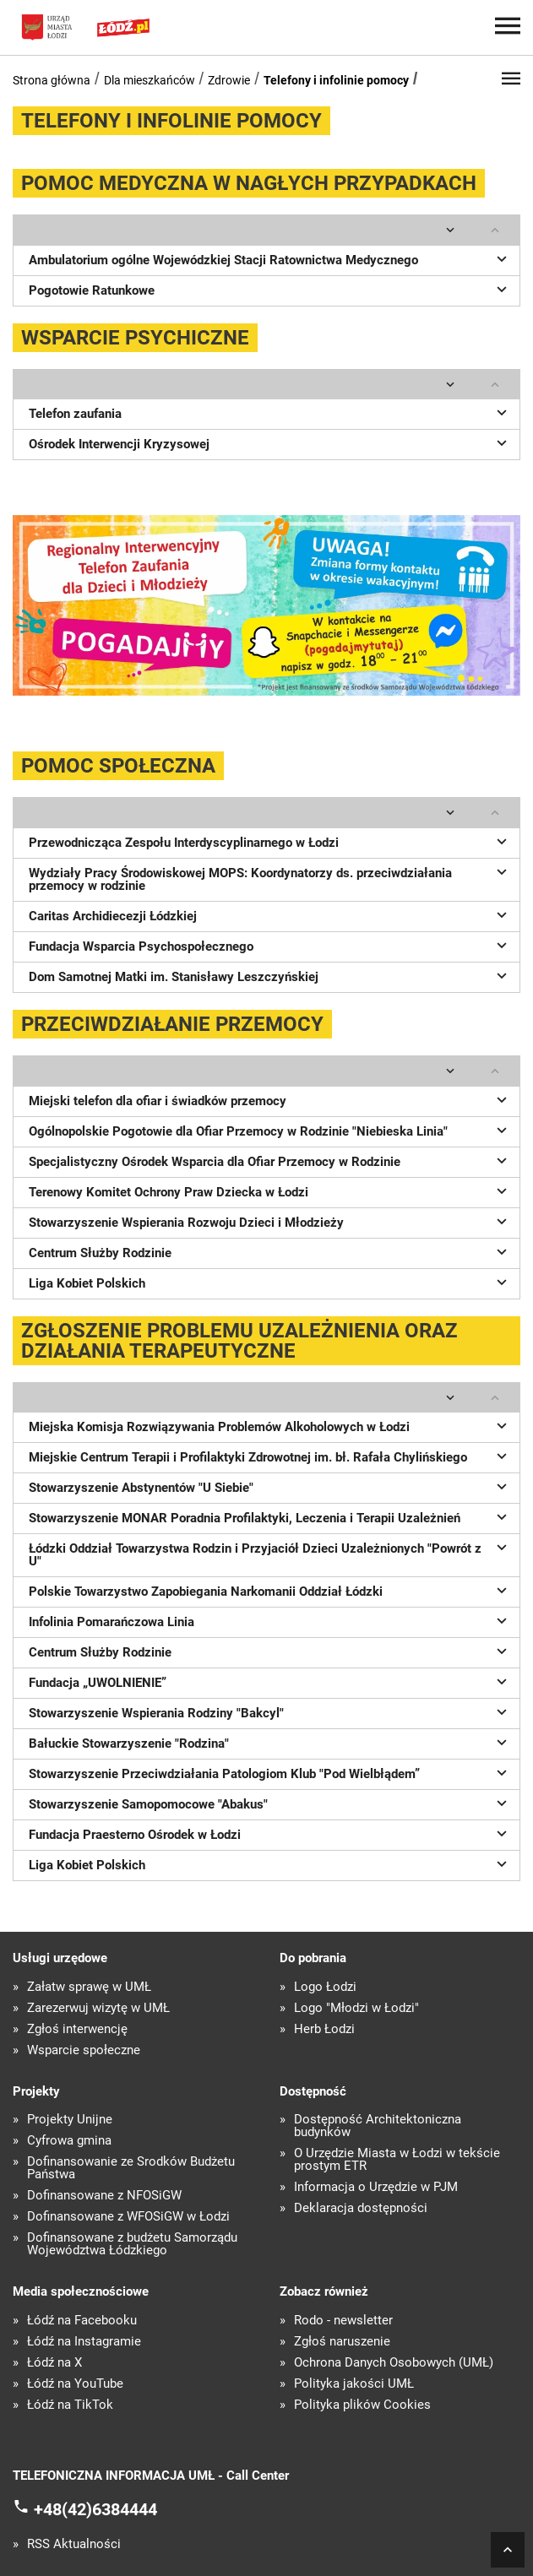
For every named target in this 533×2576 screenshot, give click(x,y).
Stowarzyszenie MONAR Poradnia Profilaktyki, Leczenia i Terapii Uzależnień (270, 1516)
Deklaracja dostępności (360, 2208)
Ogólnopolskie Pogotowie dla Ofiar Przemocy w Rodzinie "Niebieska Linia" (270, 1129)
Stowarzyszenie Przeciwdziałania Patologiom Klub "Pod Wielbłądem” (270, 1772)
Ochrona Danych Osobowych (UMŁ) (393, 2362)
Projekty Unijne (69, 2119)
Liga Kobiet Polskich (270, 1281)
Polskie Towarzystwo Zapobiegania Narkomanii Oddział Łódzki (270, 1590)
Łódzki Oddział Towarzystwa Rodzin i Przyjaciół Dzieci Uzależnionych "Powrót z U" (270, 1553)
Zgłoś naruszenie (342, 2341)
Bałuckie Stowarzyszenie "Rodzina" (270, 1742)
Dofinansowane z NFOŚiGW (104, 2195)
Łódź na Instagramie (84, 2341)
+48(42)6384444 (95, 2509)
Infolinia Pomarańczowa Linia (270, 1620)
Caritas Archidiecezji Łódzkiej (270, 914)
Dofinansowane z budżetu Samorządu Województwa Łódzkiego (132, 2244)
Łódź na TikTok (70, 2405)
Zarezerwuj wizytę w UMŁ (98, 2008)
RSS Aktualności (74, 2544)
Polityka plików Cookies (362, 2405)
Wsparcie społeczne (83, 2050)
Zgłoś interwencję (77, 2029)
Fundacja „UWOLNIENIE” (270, 1681)
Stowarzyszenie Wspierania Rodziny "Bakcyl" (270, 1711)
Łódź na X (54, 2362)
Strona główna (51, 80)
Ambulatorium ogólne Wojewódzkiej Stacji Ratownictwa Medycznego (270, 258)
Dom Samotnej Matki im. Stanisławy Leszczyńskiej (270, 975)
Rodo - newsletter (343, 2320)
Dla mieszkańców (149, 80)
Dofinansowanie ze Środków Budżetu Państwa (131, 2168)
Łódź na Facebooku (82, 2320)
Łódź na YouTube (75, 2384)
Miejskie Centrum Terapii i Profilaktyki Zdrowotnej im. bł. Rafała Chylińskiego (270, 1455)
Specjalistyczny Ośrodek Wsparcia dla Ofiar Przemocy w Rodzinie (270, 1160)
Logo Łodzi (325, 1987)
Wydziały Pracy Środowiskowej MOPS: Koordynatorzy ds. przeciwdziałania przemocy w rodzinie (270, 877)
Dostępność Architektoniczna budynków (377, 2126)
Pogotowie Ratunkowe (270, 288)
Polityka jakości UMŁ (354, 2384)
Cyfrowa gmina (69, 2140)
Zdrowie (229, 80)
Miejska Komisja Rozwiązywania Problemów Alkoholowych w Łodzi (270, 1425)
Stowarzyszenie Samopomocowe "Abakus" (270, 1802)
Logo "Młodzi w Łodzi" (356, 2008)
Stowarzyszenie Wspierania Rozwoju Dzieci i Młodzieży (270, 1221)
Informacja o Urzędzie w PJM (376, 2187)
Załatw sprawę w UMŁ (89, 1987)
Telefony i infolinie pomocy (336, 80)
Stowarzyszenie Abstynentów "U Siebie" (270, 1486)
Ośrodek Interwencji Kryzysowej (270, 442)
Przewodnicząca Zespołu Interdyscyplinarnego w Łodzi (270, 841)
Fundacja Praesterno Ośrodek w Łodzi (270, 1833)
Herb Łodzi (324, 2029)
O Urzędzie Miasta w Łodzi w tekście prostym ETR (397, 2159)
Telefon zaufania (270, 412)
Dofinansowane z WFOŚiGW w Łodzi (128, 2216)
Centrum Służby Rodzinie (270, 1251)
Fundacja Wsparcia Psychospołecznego (270, 944)
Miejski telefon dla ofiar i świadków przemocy (270, 1099)
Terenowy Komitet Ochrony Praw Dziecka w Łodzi (270, 1190)
